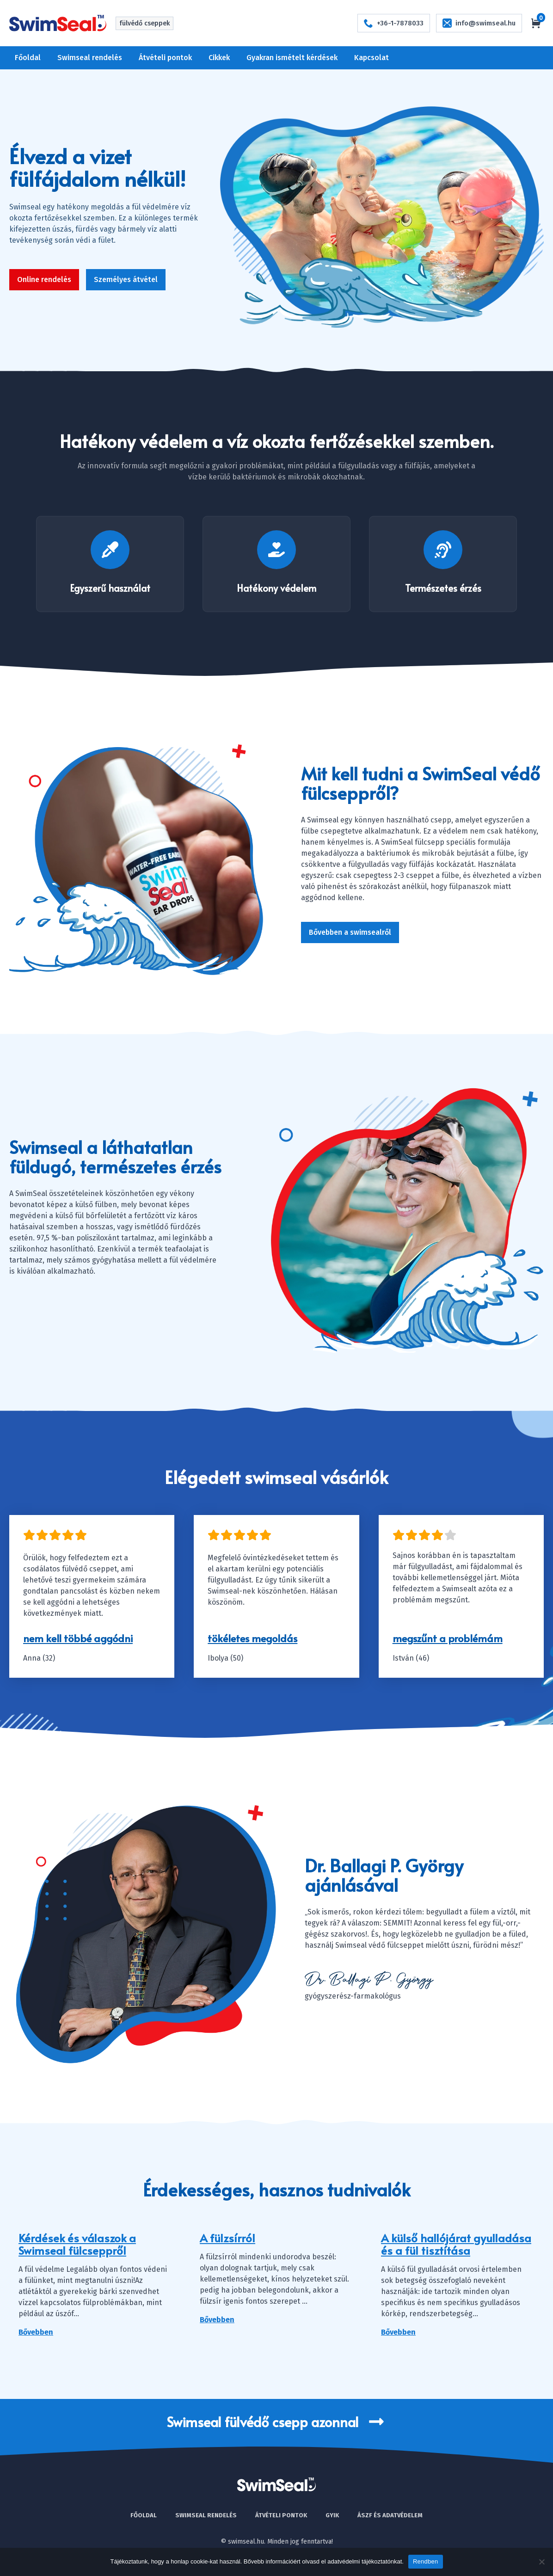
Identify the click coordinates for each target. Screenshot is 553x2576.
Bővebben (35, 2332)
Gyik (332, 2515)
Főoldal (28, 57)
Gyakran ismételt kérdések (292, 57)
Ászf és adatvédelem (390, 2515)
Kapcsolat (371, 57)
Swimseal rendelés (89, 57)
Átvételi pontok (165, 57)
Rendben (425, 2561)
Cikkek (219, 57)
